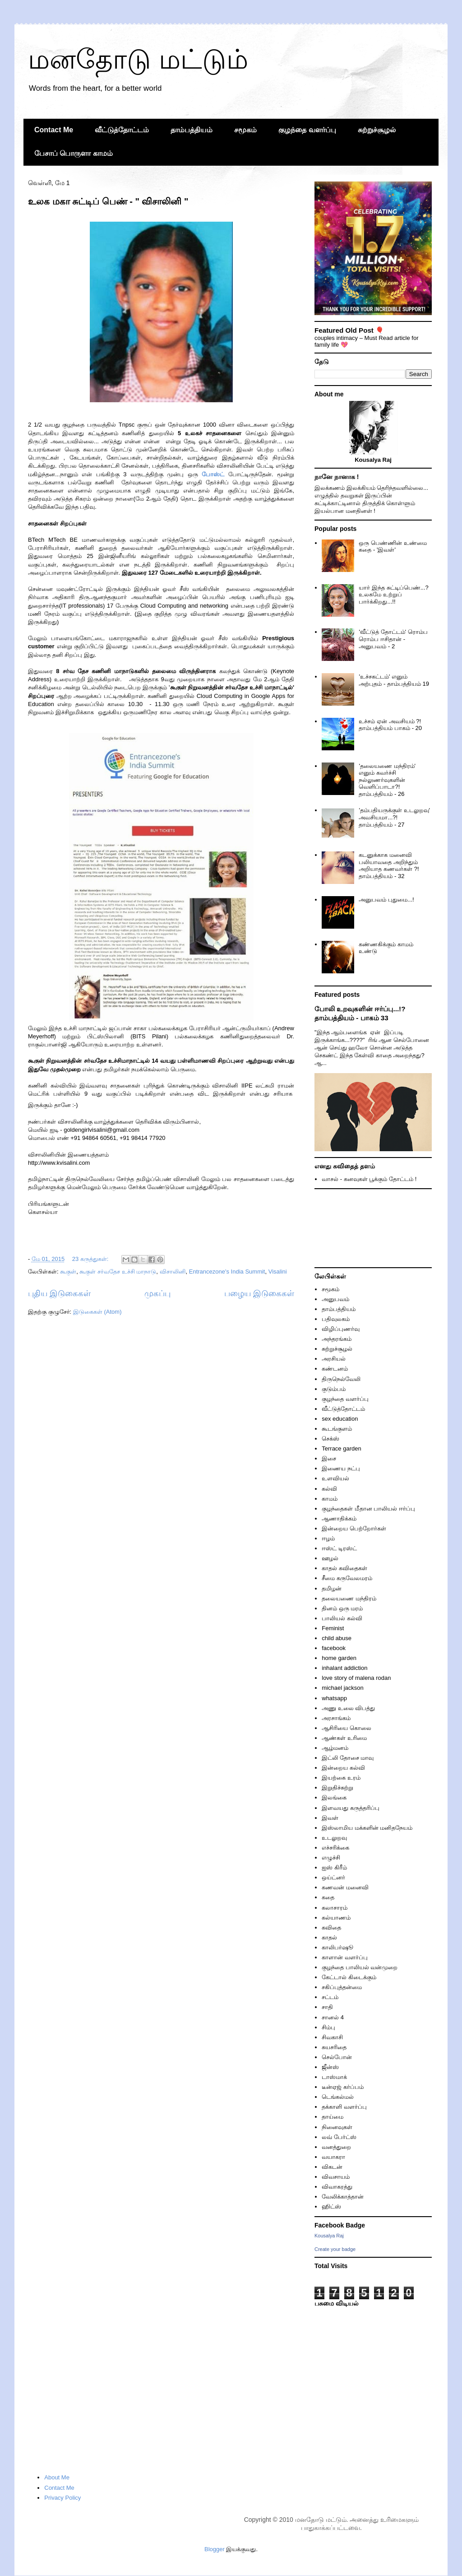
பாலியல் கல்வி (342, 1618)
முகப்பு (157, 1293)
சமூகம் (245, 130)
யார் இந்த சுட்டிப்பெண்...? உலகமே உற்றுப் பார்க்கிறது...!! (393, 594)
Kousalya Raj (329, 2235)
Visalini (277, 1271)
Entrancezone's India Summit (227, 1271)
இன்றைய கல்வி (343, 1767)
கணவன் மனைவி (345, 1887)
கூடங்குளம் (337, 1428)
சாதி (327, 2007)
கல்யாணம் (336, 1917)
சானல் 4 (333, 2017)
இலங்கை (334, 1797)
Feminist (333, 1628)
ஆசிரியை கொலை (346, 1728)
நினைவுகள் (337, 2127)
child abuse (336, 1638)
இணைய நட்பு (341, 1468)
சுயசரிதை (334, 2047)
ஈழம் (328, 1538)
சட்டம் (330, 1997)
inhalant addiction (344, 1668)
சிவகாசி (332, 2037)
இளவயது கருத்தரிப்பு (350, 1807)
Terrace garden (341, 1448)
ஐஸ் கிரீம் (334, 1867)
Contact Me (53, 130)
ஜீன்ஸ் (330, 2067)
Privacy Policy (62, 2497)
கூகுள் (68, 1271)
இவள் (330, 1817)
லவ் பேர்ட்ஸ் (339, 2137)
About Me (56, 2477)
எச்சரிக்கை (335, 1847)
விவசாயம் (336, 2176)
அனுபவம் (335, 1299)
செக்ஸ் (330, 1438)
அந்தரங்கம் (336, 1338)
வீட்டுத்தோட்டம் (122, 130)
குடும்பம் (334, 1389)
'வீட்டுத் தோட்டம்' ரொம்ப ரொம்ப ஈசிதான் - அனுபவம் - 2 (393, 638)
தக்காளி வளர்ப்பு (344, 2106)
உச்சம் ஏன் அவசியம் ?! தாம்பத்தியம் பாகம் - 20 (390, 725)
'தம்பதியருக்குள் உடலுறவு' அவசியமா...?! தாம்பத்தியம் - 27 (394, 817)
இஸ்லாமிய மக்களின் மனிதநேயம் (367, 1827)
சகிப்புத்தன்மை (342, 1987)
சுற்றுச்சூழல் (377, 130)
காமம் (329, 1498)
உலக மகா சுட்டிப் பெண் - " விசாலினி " (108, 201)
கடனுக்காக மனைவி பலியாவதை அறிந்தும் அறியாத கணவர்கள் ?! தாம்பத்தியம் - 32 (389, 865)
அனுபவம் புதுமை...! (386, 899)
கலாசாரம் (334, 1907)
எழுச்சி (331, 1857)
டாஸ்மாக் (334, 2077)
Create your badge (335, 2249)
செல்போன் (337, 2057)
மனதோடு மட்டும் (138, 59)
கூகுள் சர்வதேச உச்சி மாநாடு (117, 1271)
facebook (334, 1648)
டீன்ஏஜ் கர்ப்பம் (343, 2086)
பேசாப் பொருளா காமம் (73, 153)
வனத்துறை (336, 2147)
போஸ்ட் (213, 474)
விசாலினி (173, 1271)
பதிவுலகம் (336, 1319)
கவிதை (331, 1927)
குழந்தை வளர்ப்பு (307, 130)
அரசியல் (334, 1358)
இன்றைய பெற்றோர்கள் (354, 1528)
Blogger (214, 2549)
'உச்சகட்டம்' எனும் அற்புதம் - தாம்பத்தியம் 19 (394, 680)
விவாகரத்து (337, 2186)
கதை (328, 1897)
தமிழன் (332, 1588)
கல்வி (329, 1488)
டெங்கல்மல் (338, 2096)
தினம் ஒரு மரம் (342, 1608)
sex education (340, 1418)
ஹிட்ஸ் (331, 2206)
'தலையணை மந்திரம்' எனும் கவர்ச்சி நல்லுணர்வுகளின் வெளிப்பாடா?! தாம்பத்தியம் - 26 (387, 780)
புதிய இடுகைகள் (59, 1293)
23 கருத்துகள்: (91, 1258)
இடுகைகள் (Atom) (97, 1311)
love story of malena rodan (356, 1677)
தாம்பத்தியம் (192, 130)
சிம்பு (328, 2027)
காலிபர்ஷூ (337, 1947)
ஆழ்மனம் (335, 1747)
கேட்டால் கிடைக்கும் (349, 1977)
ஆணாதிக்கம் (339, 1518)
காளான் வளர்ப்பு (345, 1957)
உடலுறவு (334, 1837)
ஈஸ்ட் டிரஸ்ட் (339, 1548)
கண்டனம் (335, 1368)
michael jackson (343, 1687)
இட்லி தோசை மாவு (348, 1757)
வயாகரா (333, 2156)
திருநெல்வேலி (341, 1379)
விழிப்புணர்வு (341, 1328)
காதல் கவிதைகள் (344, 1568)
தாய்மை (332, 2116)
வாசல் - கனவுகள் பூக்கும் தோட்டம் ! (369, 1179)
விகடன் (332, 2166)
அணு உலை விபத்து (348, 1708)
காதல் (329, 1937)
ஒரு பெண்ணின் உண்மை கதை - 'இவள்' (392, 546)
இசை (329, 1458)
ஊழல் (330, 1558)
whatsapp (334, 1698)
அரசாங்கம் (336, 1718)
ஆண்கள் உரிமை (344, 1737)
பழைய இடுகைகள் (259, 1293)
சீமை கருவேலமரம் (347, 1578)
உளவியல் (335, 1478)
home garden (339, 1658)
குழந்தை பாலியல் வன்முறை (359, 1967)
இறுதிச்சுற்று (337, 1787)
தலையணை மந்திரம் (349, 1598)
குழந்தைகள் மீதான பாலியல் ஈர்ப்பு (368, 1508)
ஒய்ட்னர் (333, 1877)
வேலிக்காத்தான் (343, 2196)
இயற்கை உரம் (341, 1777)
